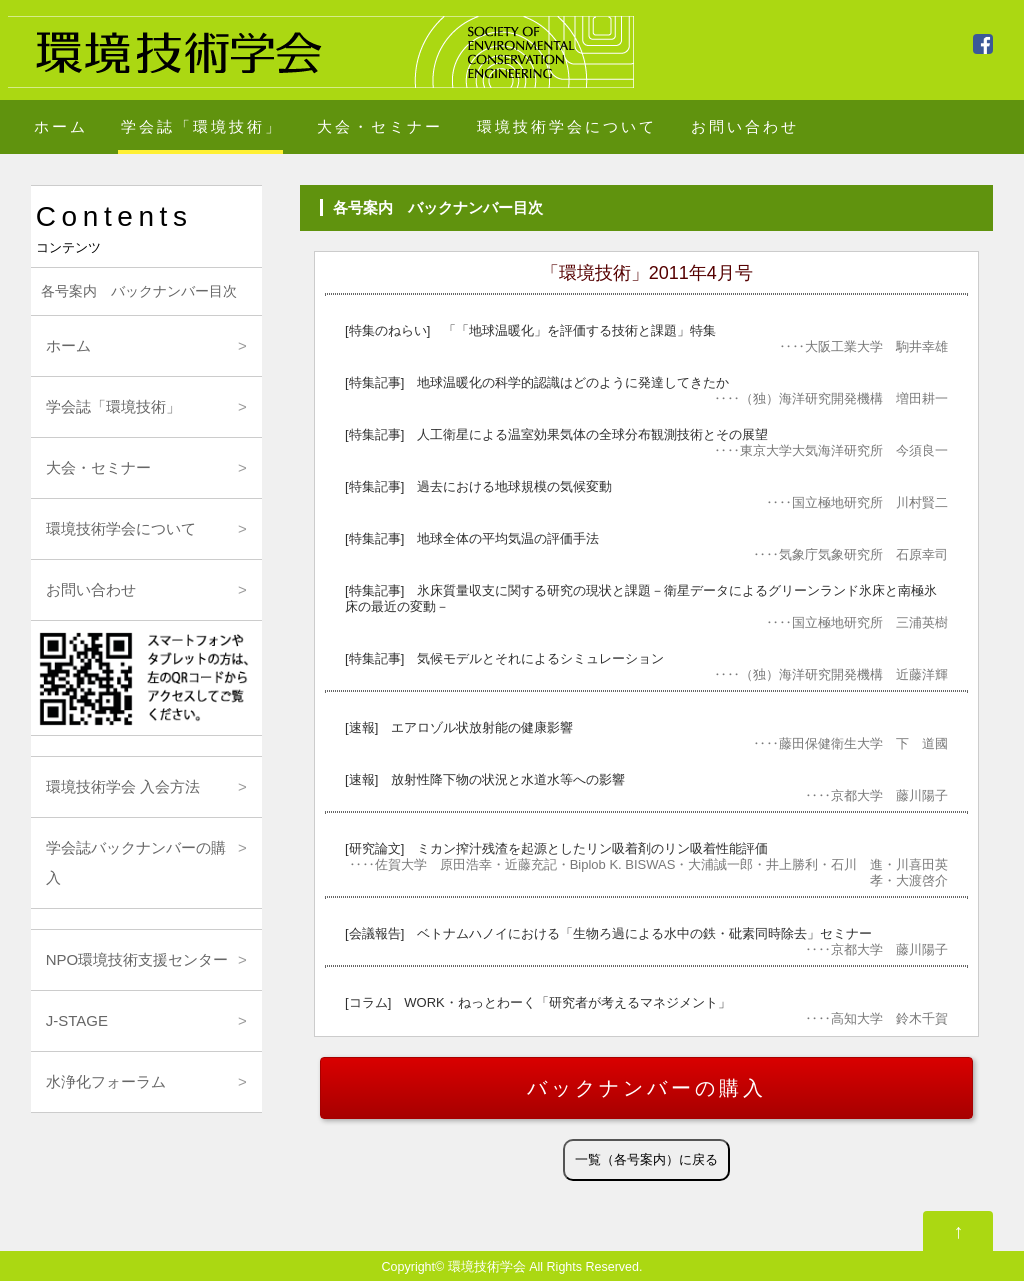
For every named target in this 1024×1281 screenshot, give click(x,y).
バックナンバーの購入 (647, 1088)
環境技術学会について (567, 126)
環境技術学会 (487, 1267)
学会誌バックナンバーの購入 (136, 862)
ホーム (61, 126)
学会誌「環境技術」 (202, 126)
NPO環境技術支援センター (137, 959)
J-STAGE (77, 1020)
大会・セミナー (380, 126)
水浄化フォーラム (106, 1081)
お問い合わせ (745, 126)
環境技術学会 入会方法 (123, 786)
